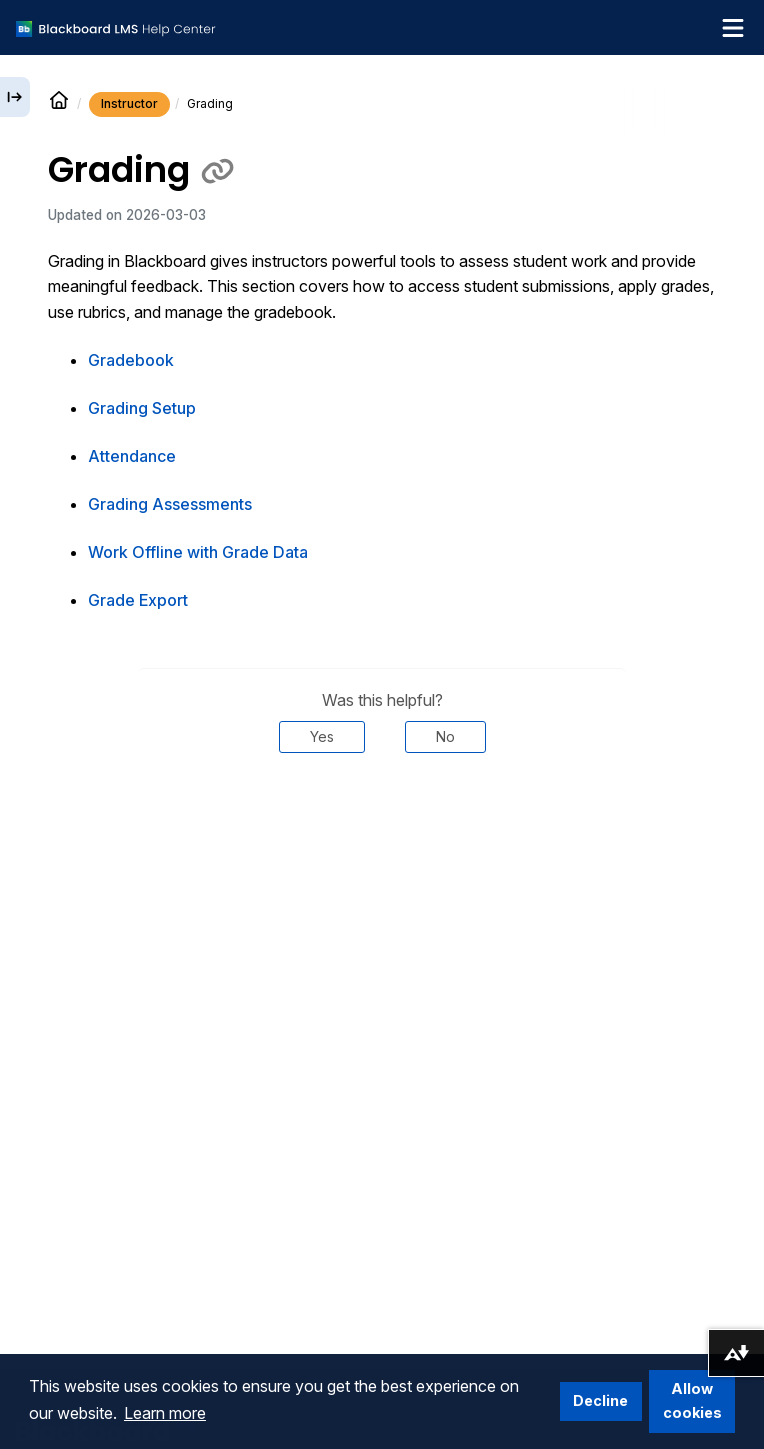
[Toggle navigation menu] (733, 28)
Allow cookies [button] (692, 1400)
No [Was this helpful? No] (445, 736)
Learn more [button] (165, 1413)
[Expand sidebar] (15, 97)
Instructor (129, 103)
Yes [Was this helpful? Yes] (322, 736)
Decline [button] (600, 1400)
